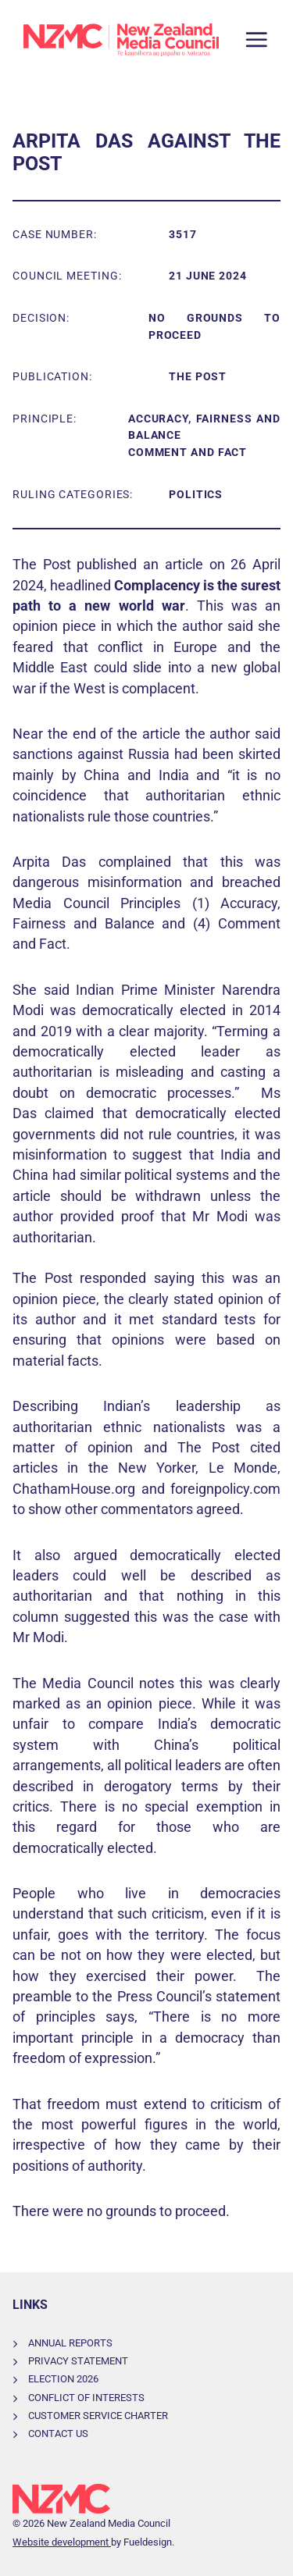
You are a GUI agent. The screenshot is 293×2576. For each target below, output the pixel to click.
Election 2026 (63, 2379)
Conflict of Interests (86, 2397)
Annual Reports (70, 2343)
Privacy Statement (78, 2361)
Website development (62, 2542)
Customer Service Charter (98, 2415)
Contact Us (58, 2433)
